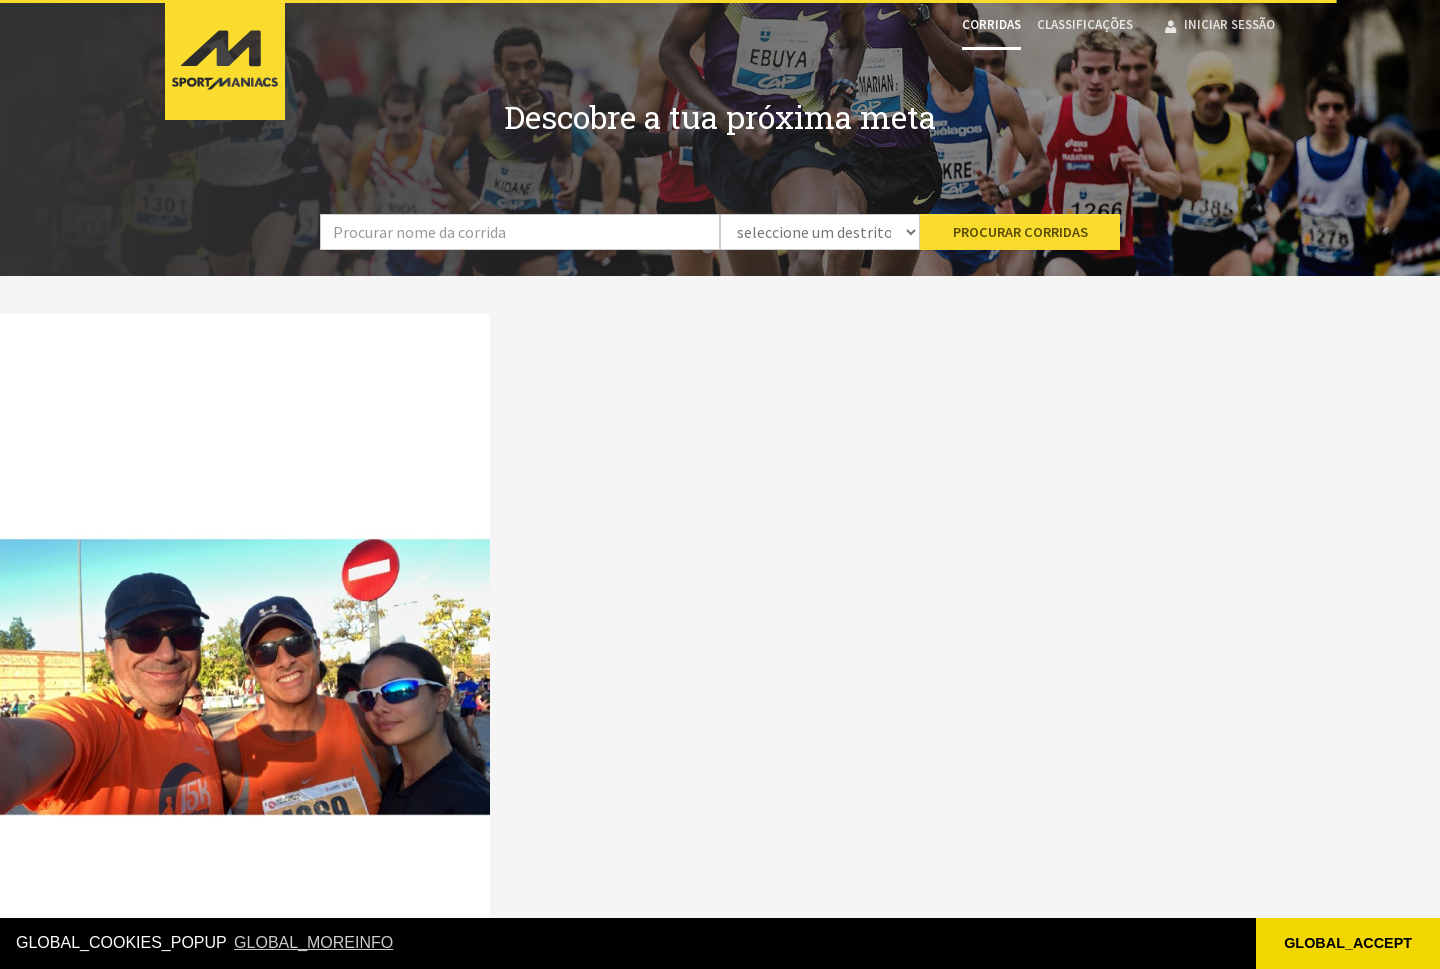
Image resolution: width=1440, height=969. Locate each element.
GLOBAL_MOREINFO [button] (313, 942)
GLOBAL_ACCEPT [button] (1348, 943)
